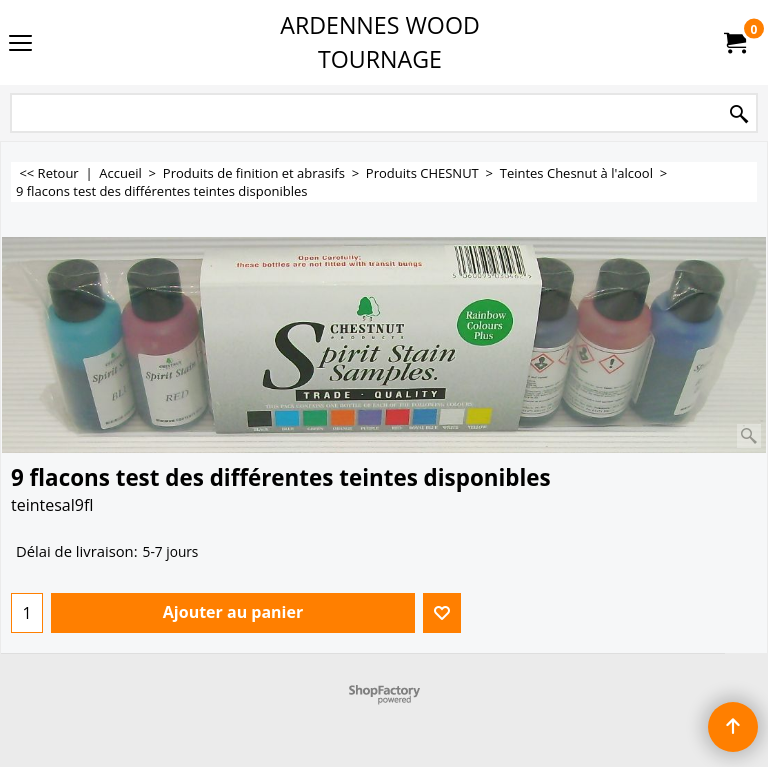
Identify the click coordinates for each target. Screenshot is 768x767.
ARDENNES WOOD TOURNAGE (380, 42)
